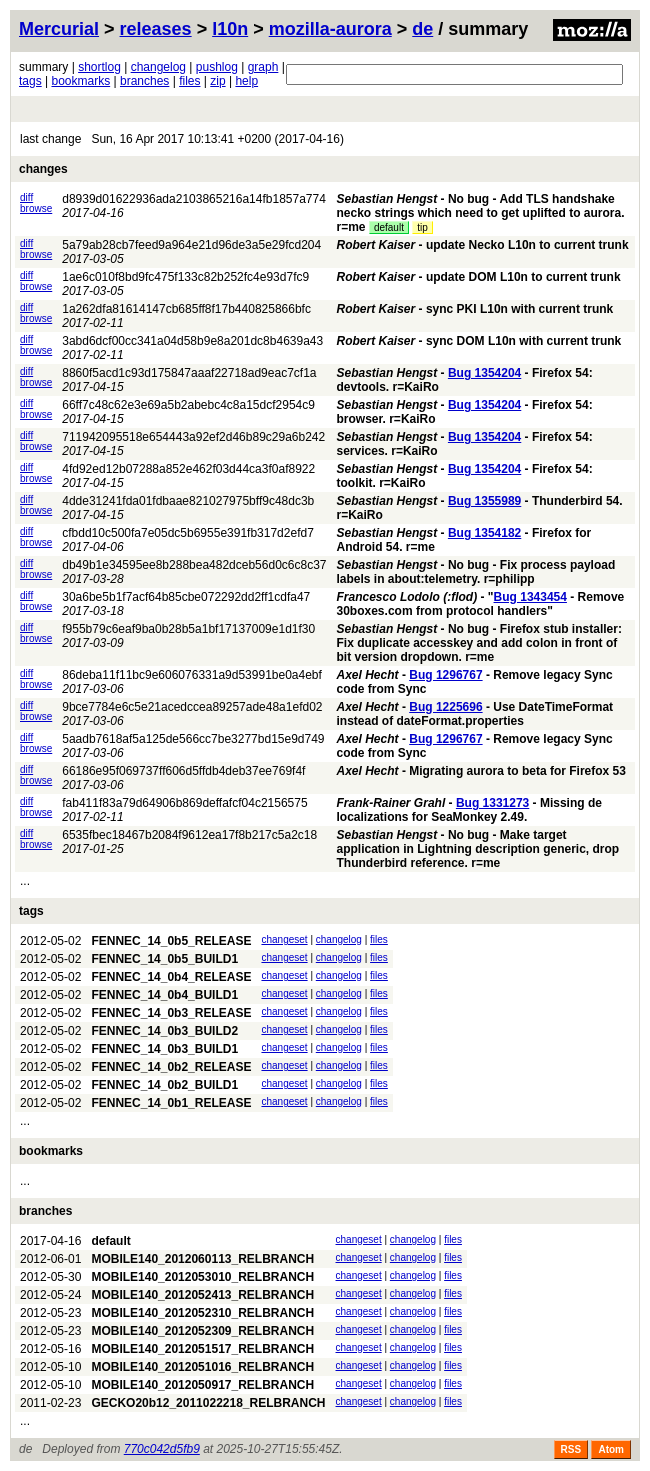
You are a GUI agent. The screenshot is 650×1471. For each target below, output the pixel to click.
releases (156, 29)
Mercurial (59, 29)
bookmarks (80, 81)
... (25, 881)
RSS (571, 1449)
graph (263, 67)
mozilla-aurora (330, 29)
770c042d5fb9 (162, 1449)
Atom (611, 1449)
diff (26, 197)
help (246, 81)
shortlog (99, 67)
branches (144, 81)
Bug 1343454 (530, 597)
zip (217, 81)
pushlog (217, 67)
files (189, 81)
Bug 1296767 (445, 675)
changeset (284, 939)
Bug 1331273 (492, 803)
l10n (230, 29)
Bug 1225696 (445, 707)
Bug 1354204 (484, 373)
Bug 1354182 (484, 533)
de (422, 29)
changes (43, 169)
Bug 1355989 (484, 501)
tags (30, 81)
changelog (158, 67)
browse (36, 208)
